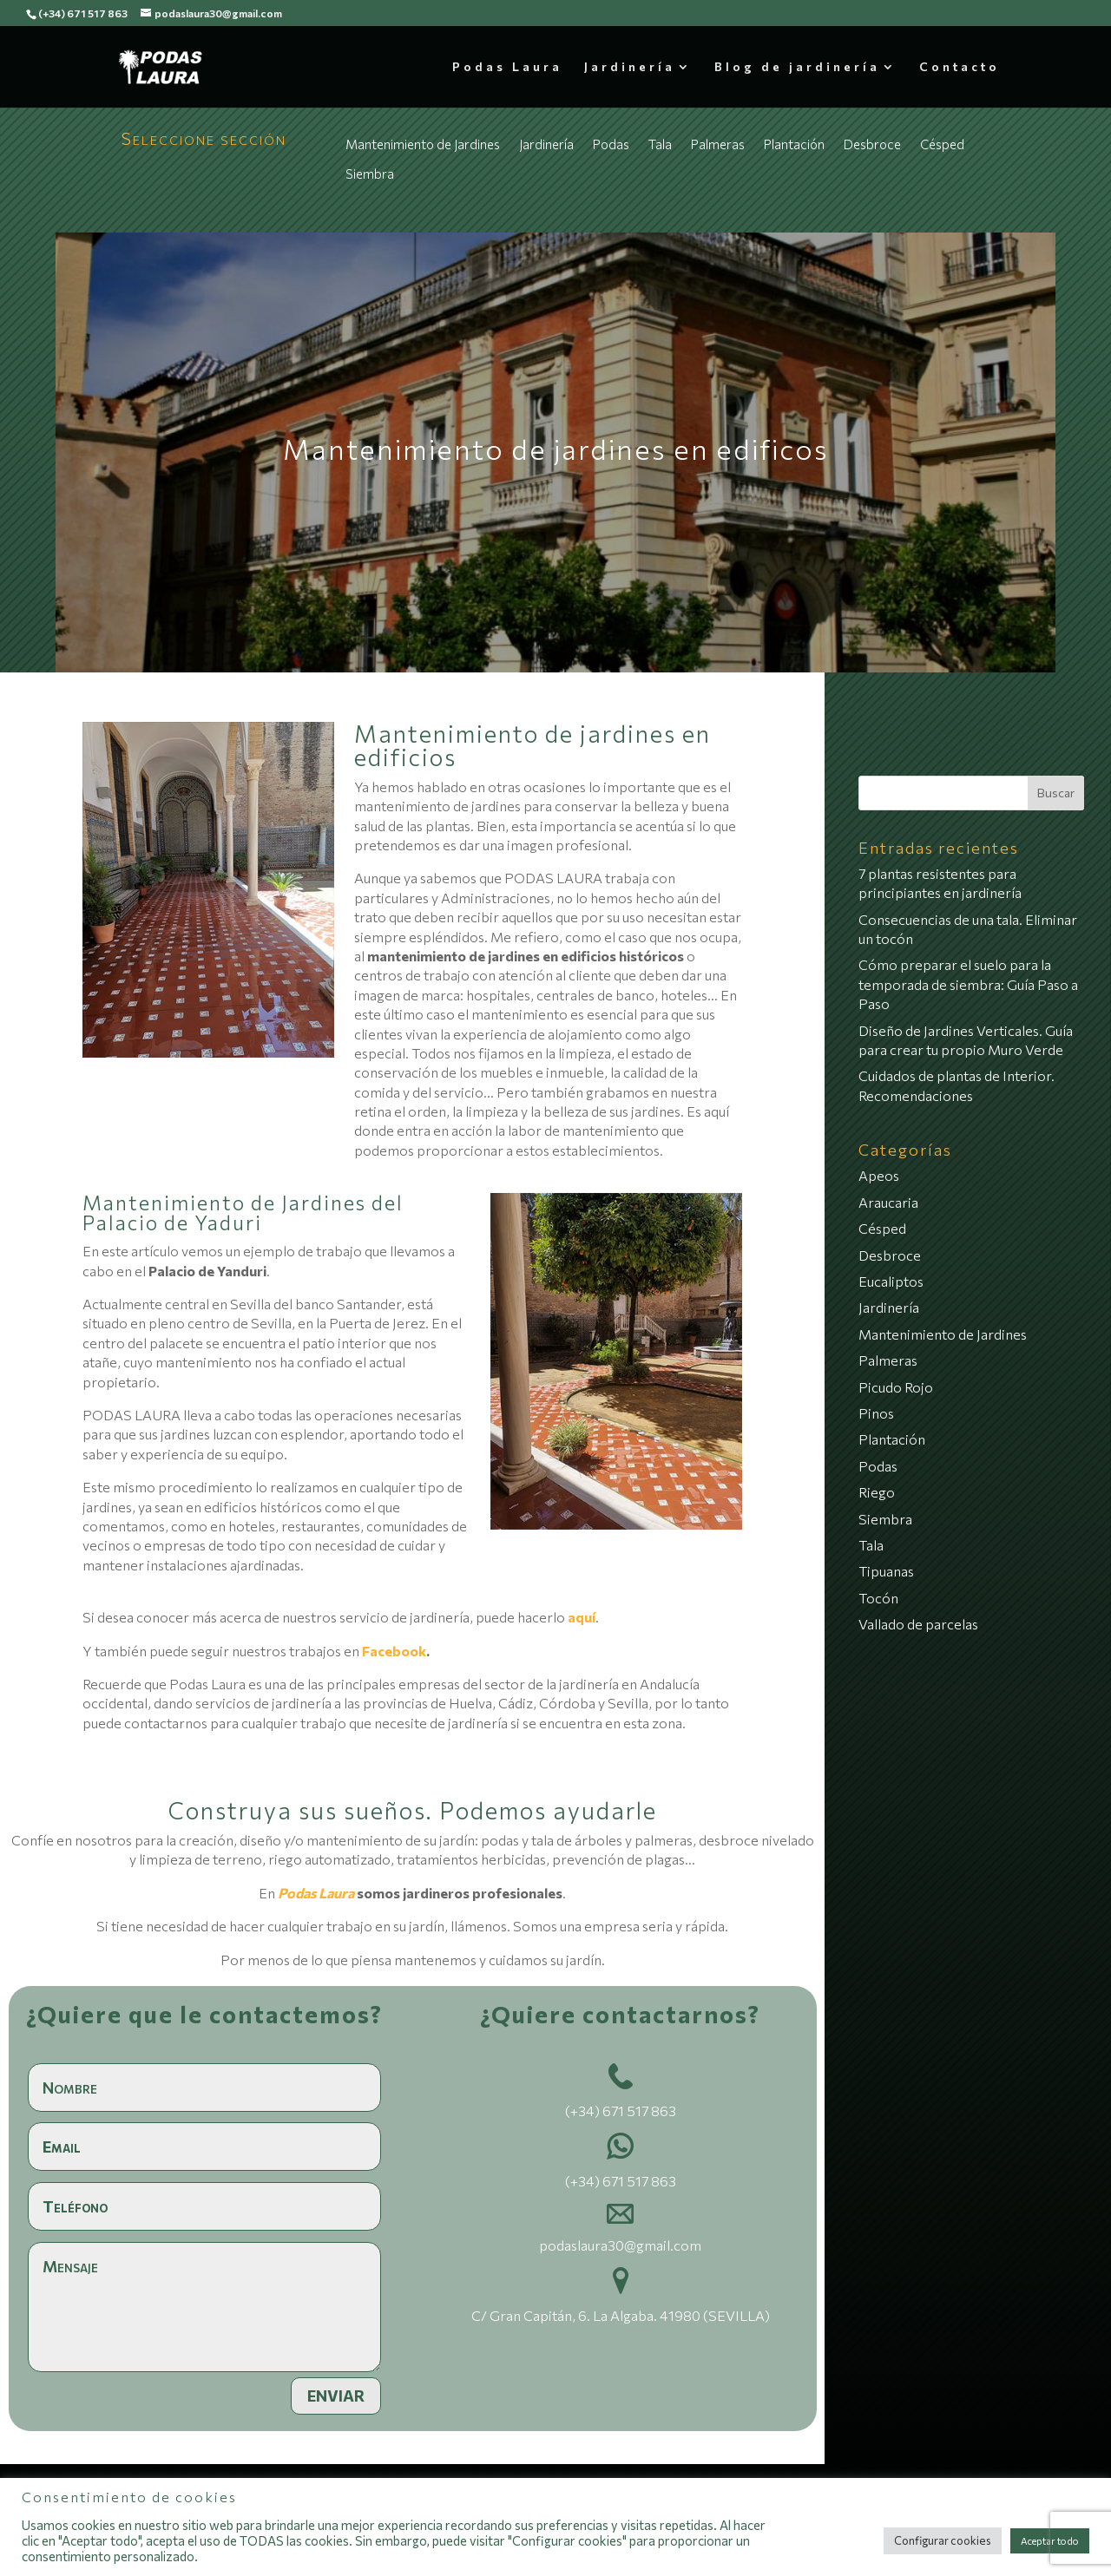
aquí (581, 1617)
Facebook (394, 1650)
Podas (611, 144)
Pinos (876, 1413)
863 (662, 2110)
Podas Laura (507, 67)
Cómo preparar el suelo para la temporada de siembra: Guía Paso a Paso (968, 984)
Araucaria (888, 1202)
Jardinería (629, 67)
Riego (876, 1492)
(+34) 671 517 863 (83, 13)
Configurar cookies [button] (942, 2540)
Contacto (959, 67)
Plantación (794, 144)
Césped (942, 144)
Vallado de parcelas (918, 1624)
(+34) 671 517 (606, 2110)
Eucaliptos (891, 1281)
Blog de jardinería (797, 67)
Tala (660, 144)
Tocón (878, 1598)
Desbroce (872, 144)
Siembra (369, 173)
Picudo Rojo (895, 1387)
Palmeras (718, 144)
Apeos (878, 1175)
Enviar (336, 2395)
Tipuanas (886, 1571)
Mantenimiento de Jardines (422, 144)
